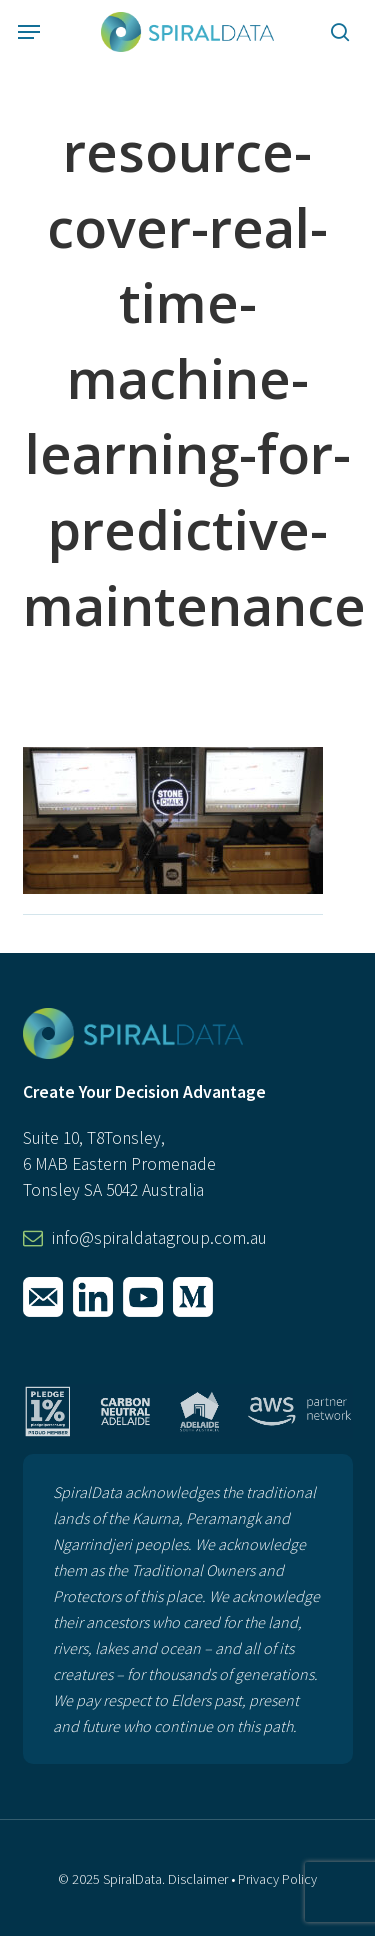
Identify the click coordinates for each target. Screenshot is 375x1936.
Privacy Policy (277, 1879)
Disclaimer (198, 1879)
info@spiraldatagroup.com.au (159, 1238)
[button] (29, 32)
